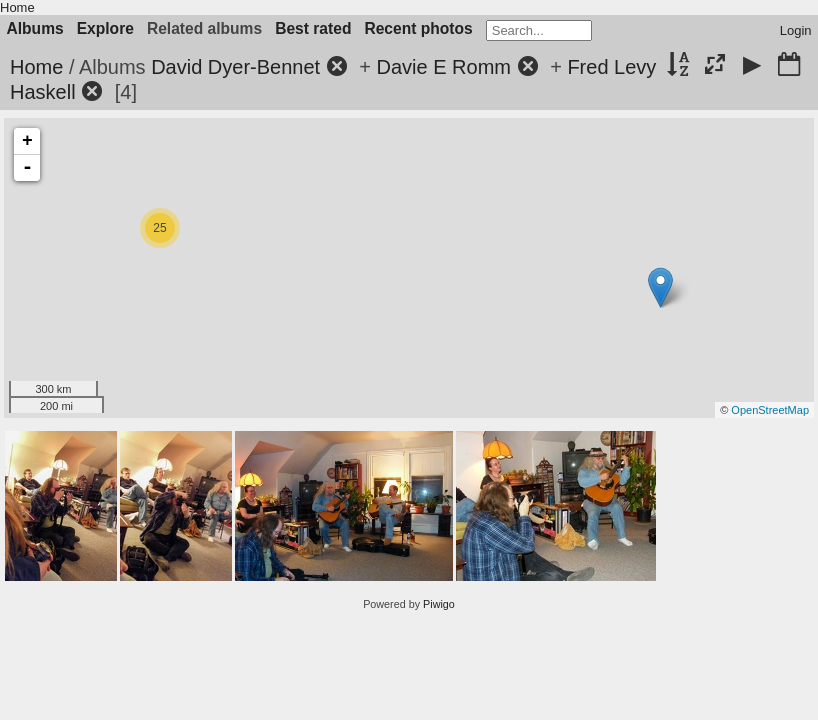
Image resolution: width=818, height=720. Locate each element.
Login (796, 30)
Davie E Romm (444, 67)
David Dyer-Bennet (235, 67)
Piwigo (439, 604)
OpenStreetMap (770, 410)
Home (17, 7)
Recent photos (418, 28)
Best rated (313, 28)
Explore (105, 28)
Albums (35, 28)
